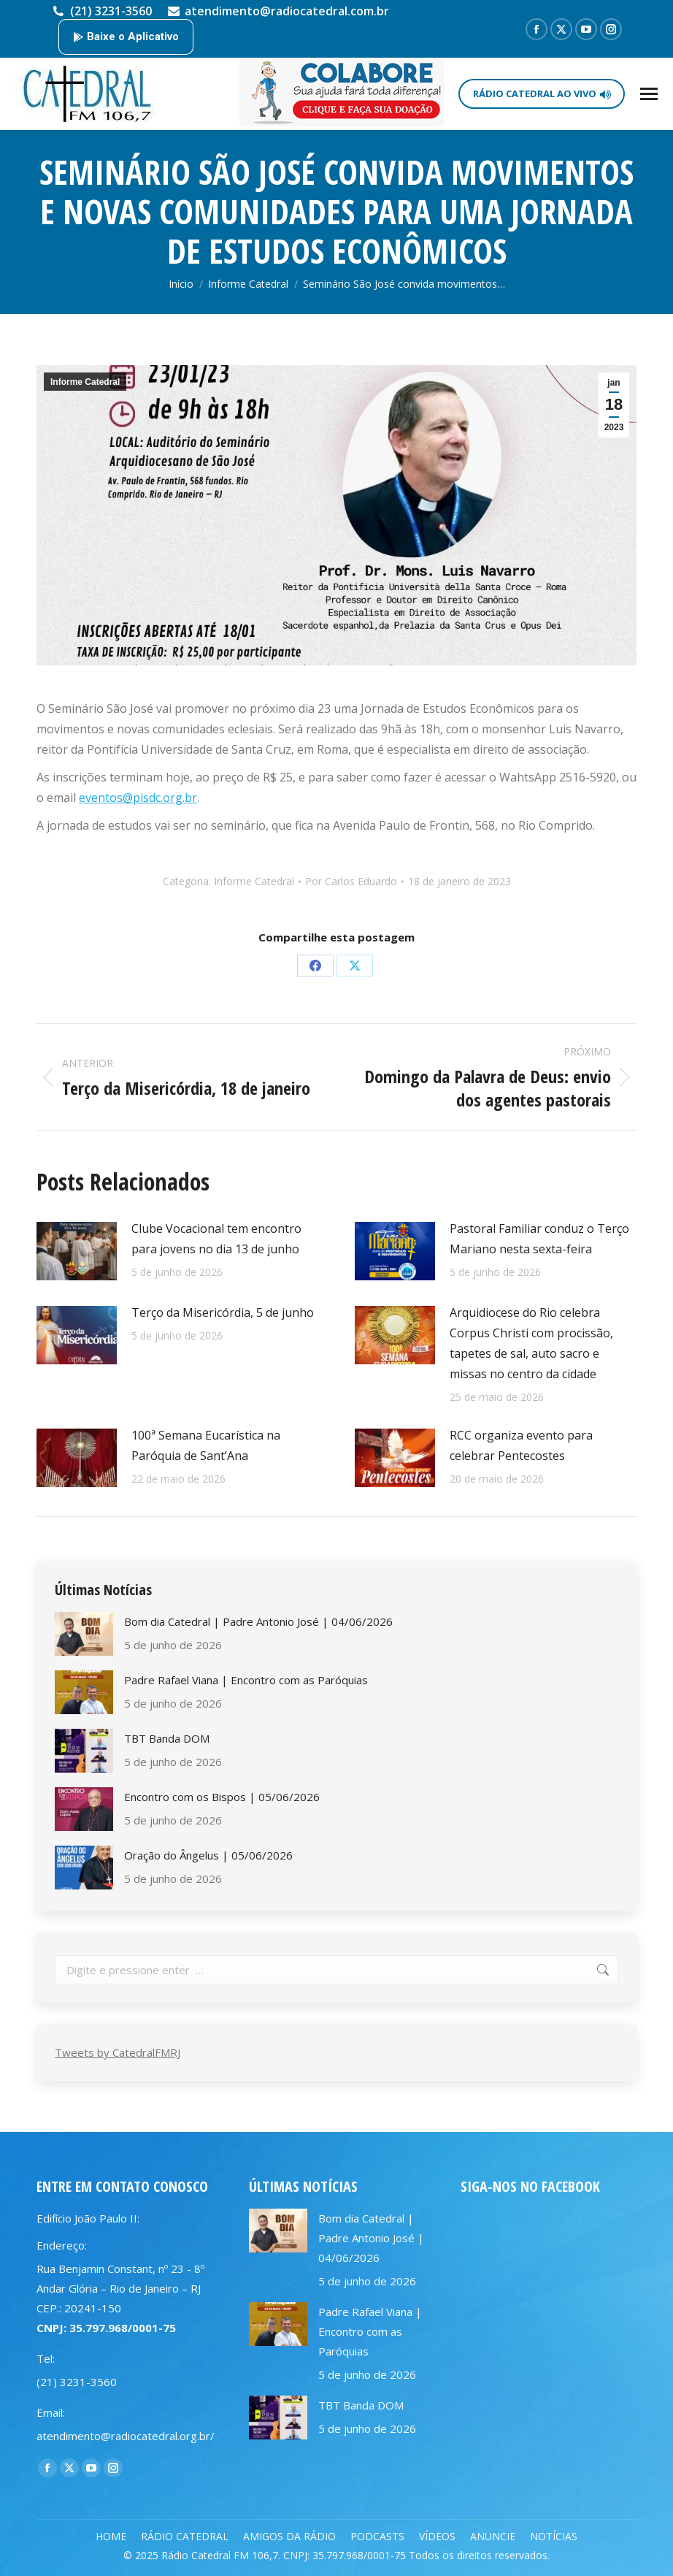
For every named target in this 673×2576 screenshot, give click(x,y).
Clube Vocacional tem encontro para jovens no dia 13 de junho (216, 1238)
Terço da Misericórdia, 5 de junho (222, 1312)
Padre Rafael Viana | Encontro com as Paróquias (246, 1680)
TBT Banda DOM (166, 1738)
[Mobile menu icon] (648, 94)
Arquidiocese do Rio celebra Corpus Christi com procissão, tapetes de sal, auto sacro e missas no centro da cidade (531, 1343)
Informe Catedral (85, 382)
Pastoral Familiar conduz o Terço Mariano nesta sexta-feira (539, 1238)
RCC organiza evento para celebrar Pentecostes (521, 1445)
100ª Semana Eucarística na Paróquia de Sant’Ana (205, 1445)
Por (351, 881)
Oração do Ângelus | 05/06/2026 (208, 1855)
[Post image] (76, 1251)
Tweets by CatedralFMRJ (117, 2052)
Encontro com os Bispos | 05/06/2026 (222, 1796)
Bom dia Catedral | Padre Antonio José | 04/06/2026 (258, 1621)
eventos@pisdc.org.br (138, 798)
